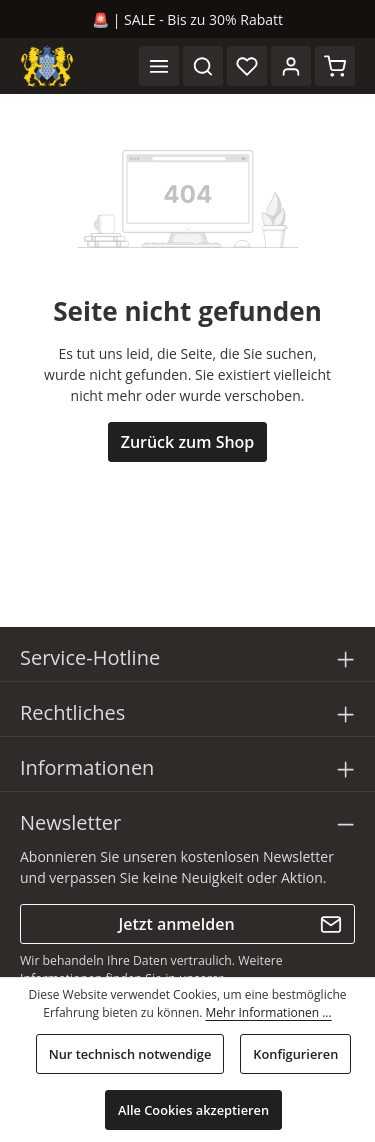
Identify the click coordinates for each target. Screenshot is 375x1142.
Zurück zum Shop (188, 442)
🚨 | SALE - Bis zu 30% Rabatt (187, 19)
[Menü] (159, 66)
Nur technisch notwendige (130, 1054)
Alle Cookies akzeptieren (193, 1110)
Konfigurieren (295, 1054)
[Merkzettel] (247, 66)
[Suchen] (203, 66)
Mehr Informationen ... (269, 1012)
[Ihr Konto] (291, 66)
